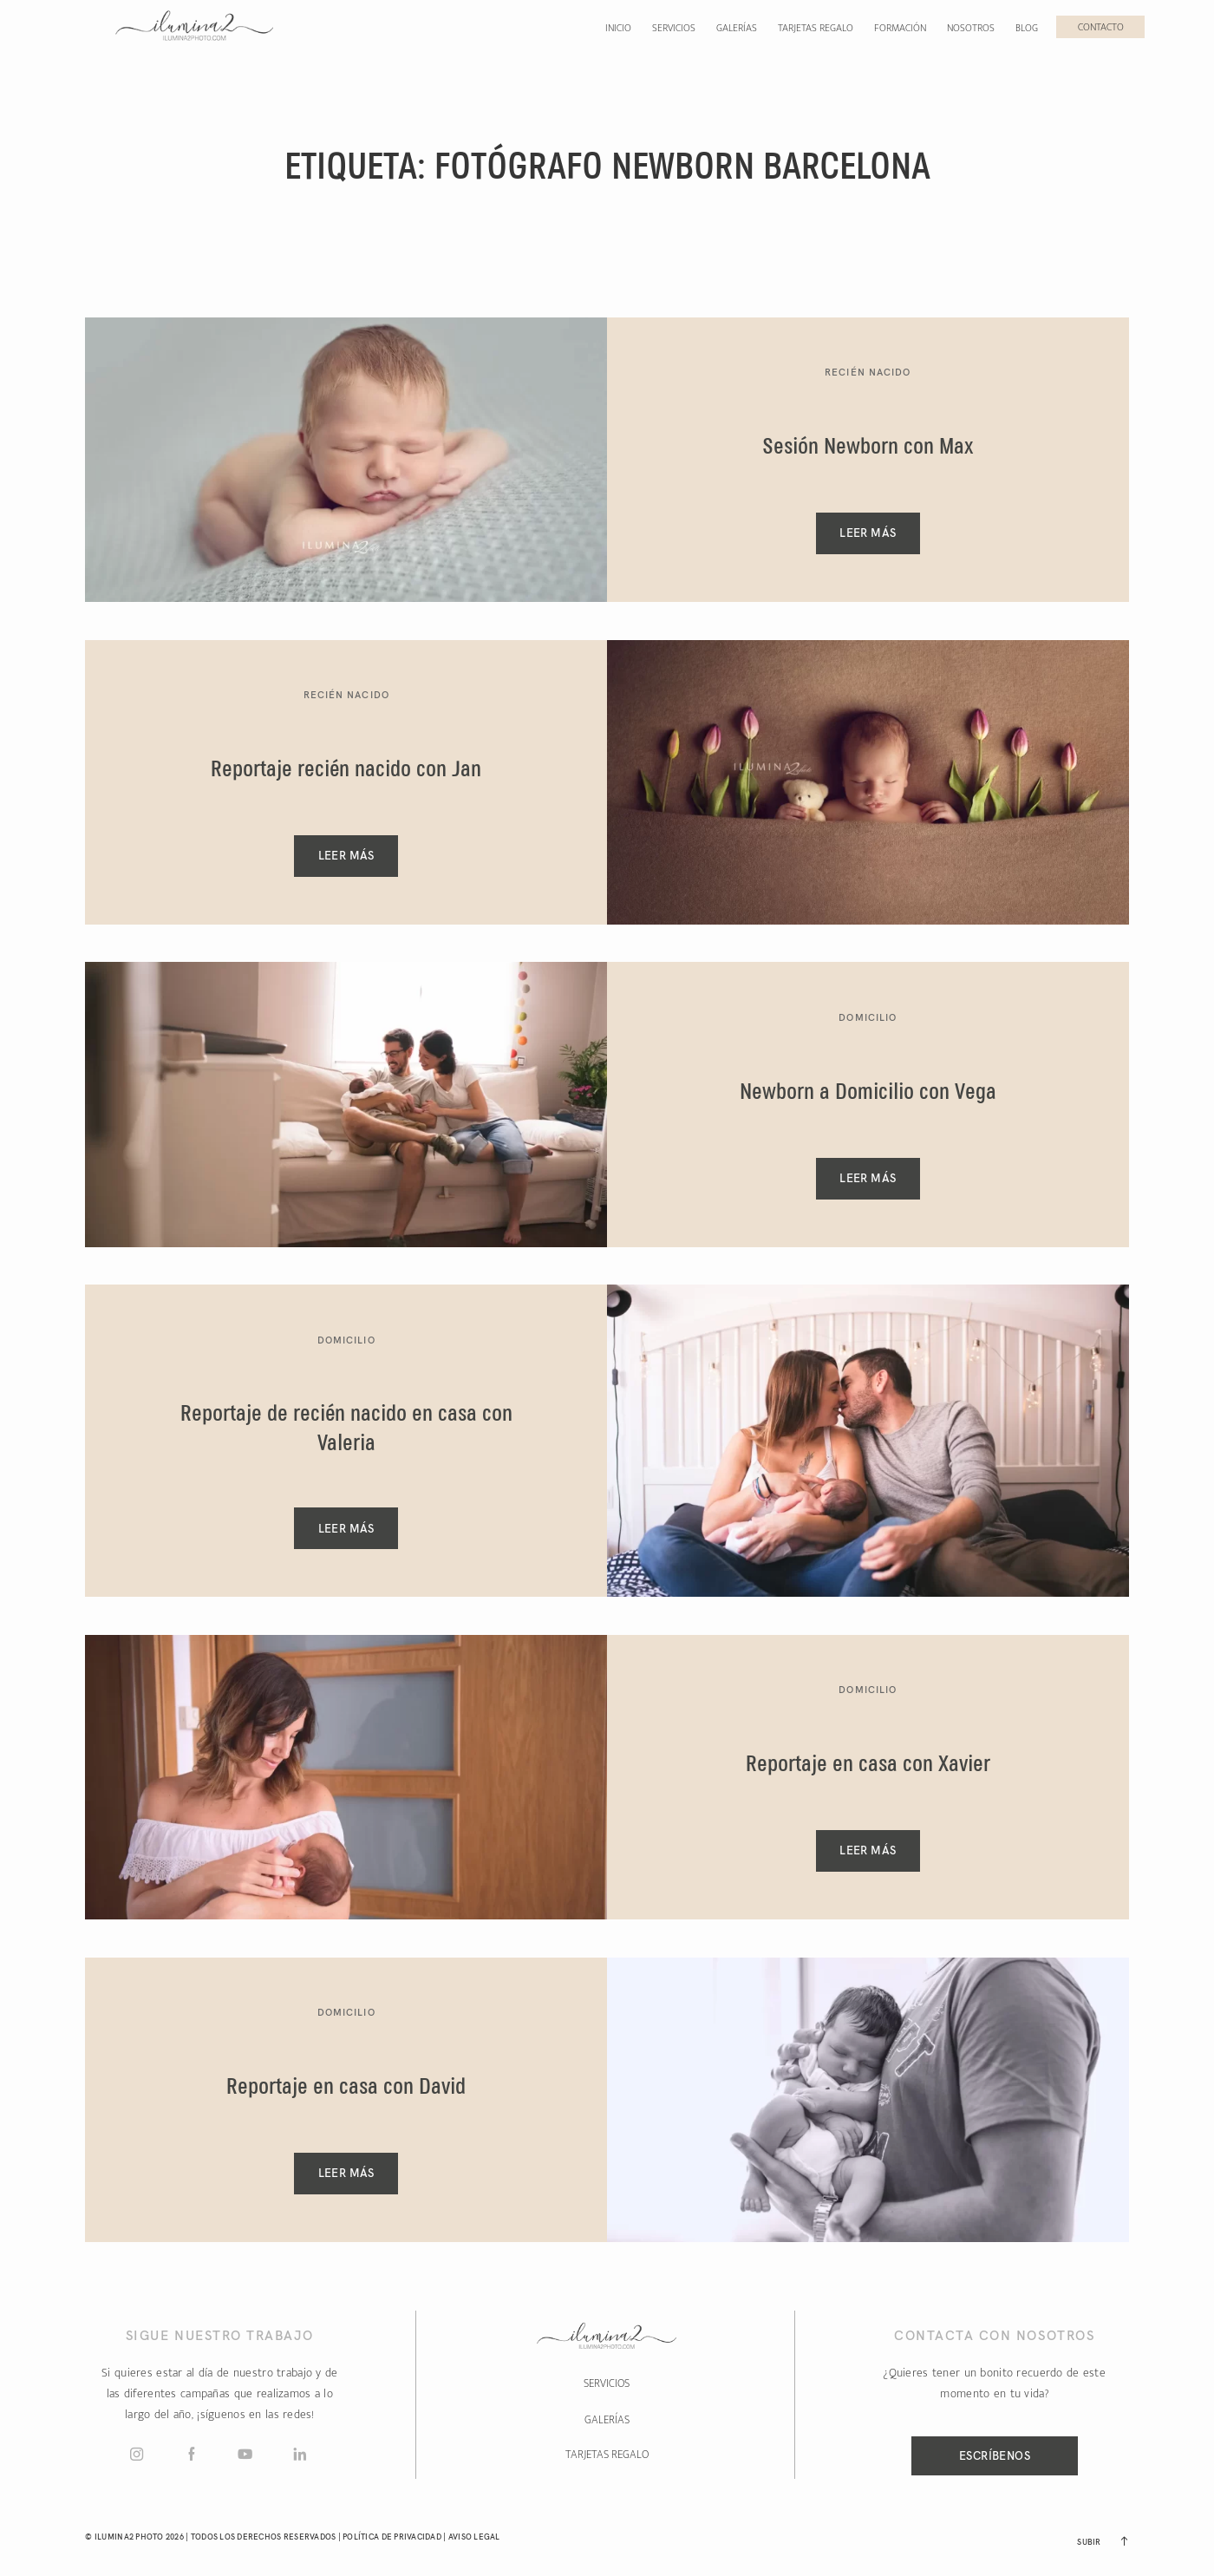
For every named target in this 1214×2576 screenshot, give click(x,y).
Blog (1026, 28)
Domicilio (868, 1017)
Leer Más (867, 532)
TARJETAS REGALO (607, 2454)
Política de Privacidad (392, 2536)
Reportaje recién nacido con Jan (346, 770)
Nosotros (971, 28)
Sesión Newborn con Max (867, 447)
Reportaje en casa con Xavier (868, 1765)
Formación (900, 28)
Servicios (673, 28)
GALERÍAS (607, 2419)
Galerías (736, 28)
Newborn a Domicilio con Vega (868, 1092)
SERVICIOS (607, 2383)
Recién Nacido (867, 372)
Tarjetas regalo (815, 28)
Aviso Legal (474, 2536)
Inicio (618, 28)
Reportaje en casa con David (346, 2087)
